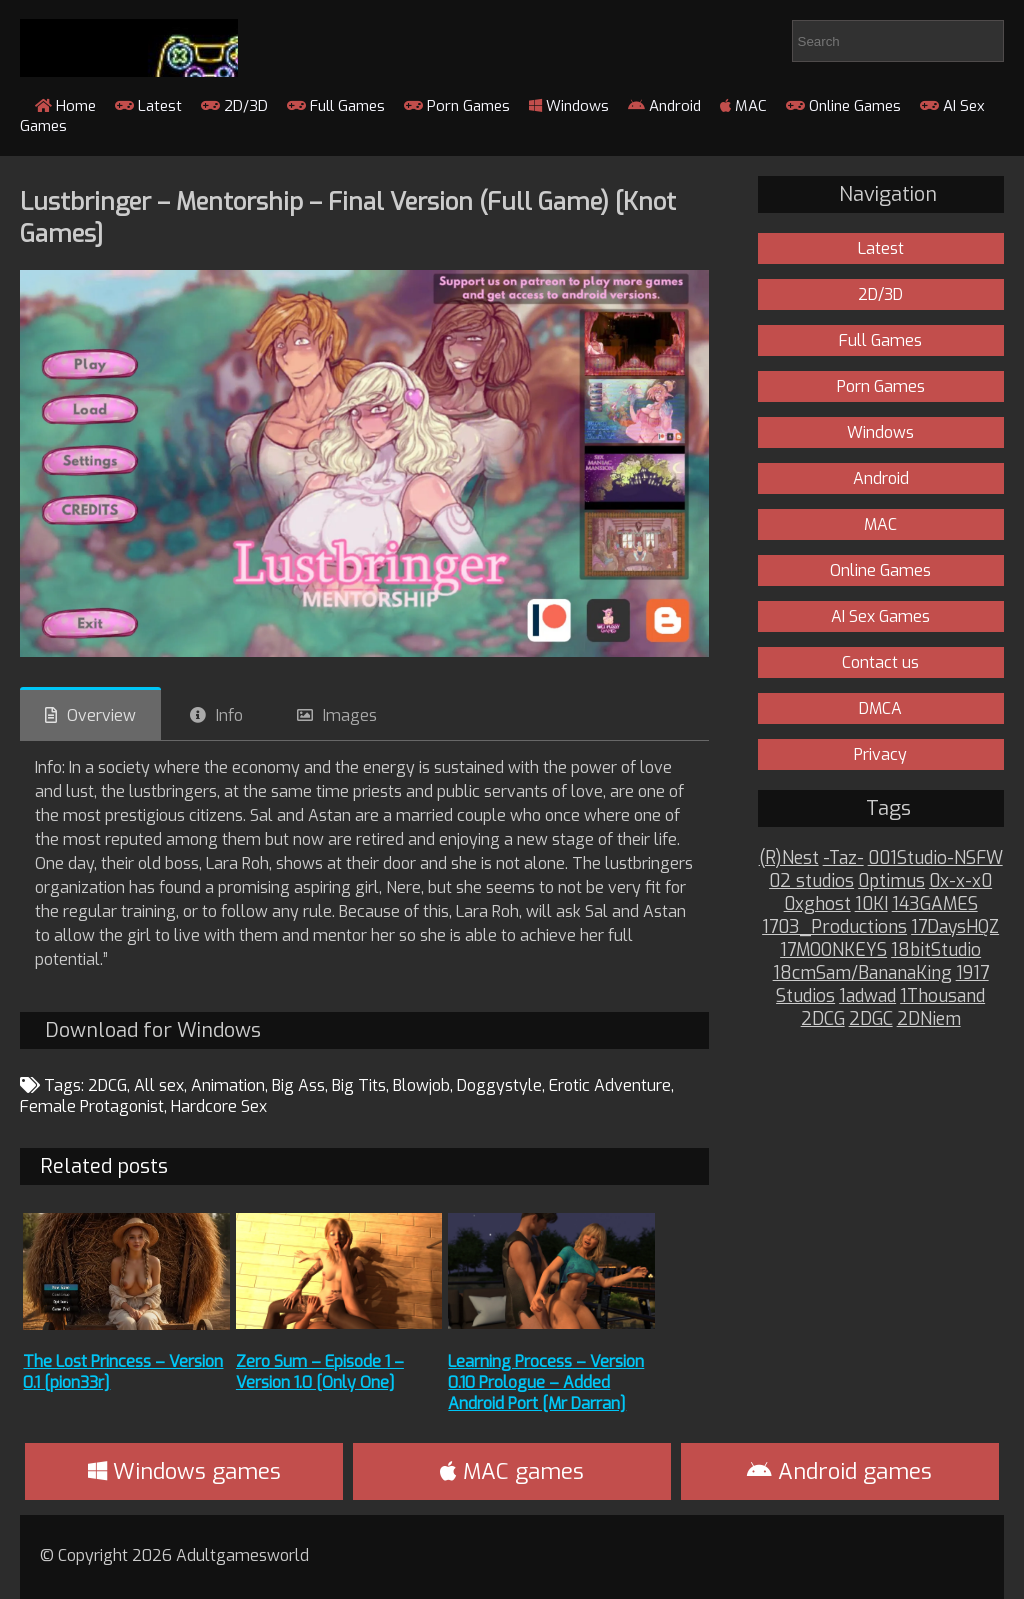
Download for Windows (153, 1030)
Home (65, 106)
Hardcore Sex (219, 1106)
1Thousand (942, 996)
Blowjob (421, 1085)
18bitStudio (936, 950)
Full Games (336, 106)
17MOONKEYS (833, 950)
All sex (159, 1085)
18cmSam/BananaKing (862, 973)
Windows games (184, 1471)
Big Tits (359, 1085)
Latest (148, 106)
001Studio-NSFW (935, 858)
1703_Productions (834, 927)
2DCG (107, 1085)
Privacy (880, 754)
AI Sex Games (880, 616)
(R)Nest (789, 858)
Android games (839, 1471)
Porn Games (457, 106)
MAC (743, 106)
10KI (871, 904)
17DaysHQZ (955, 927)
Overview (101, 715)
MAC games (512, 1471)
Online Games (843, 106)
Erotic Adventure (610, 1085)
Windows (569, 106)
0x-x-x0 (960, 881)
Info (229, 715)
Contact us (880, 662)
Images (350, 715)
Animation (228, 1085)
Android (664, 106)
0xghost (817, 904)
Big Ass (298, 1085)
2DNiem (929, 1019)
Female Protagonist (92, 1106)
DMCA (880, 708)
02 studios (811, 881)
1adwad (867, 996)
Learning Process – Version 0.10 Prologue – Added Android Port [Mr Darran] (546, 1382)
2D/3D (234, 106)
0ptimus (891, 881)
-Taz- (843, 858)
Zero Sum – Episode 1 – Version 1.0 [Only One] (320, 1372)
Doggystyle (499, 1085)
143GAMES (935, 904)
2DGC (871, 1019)
